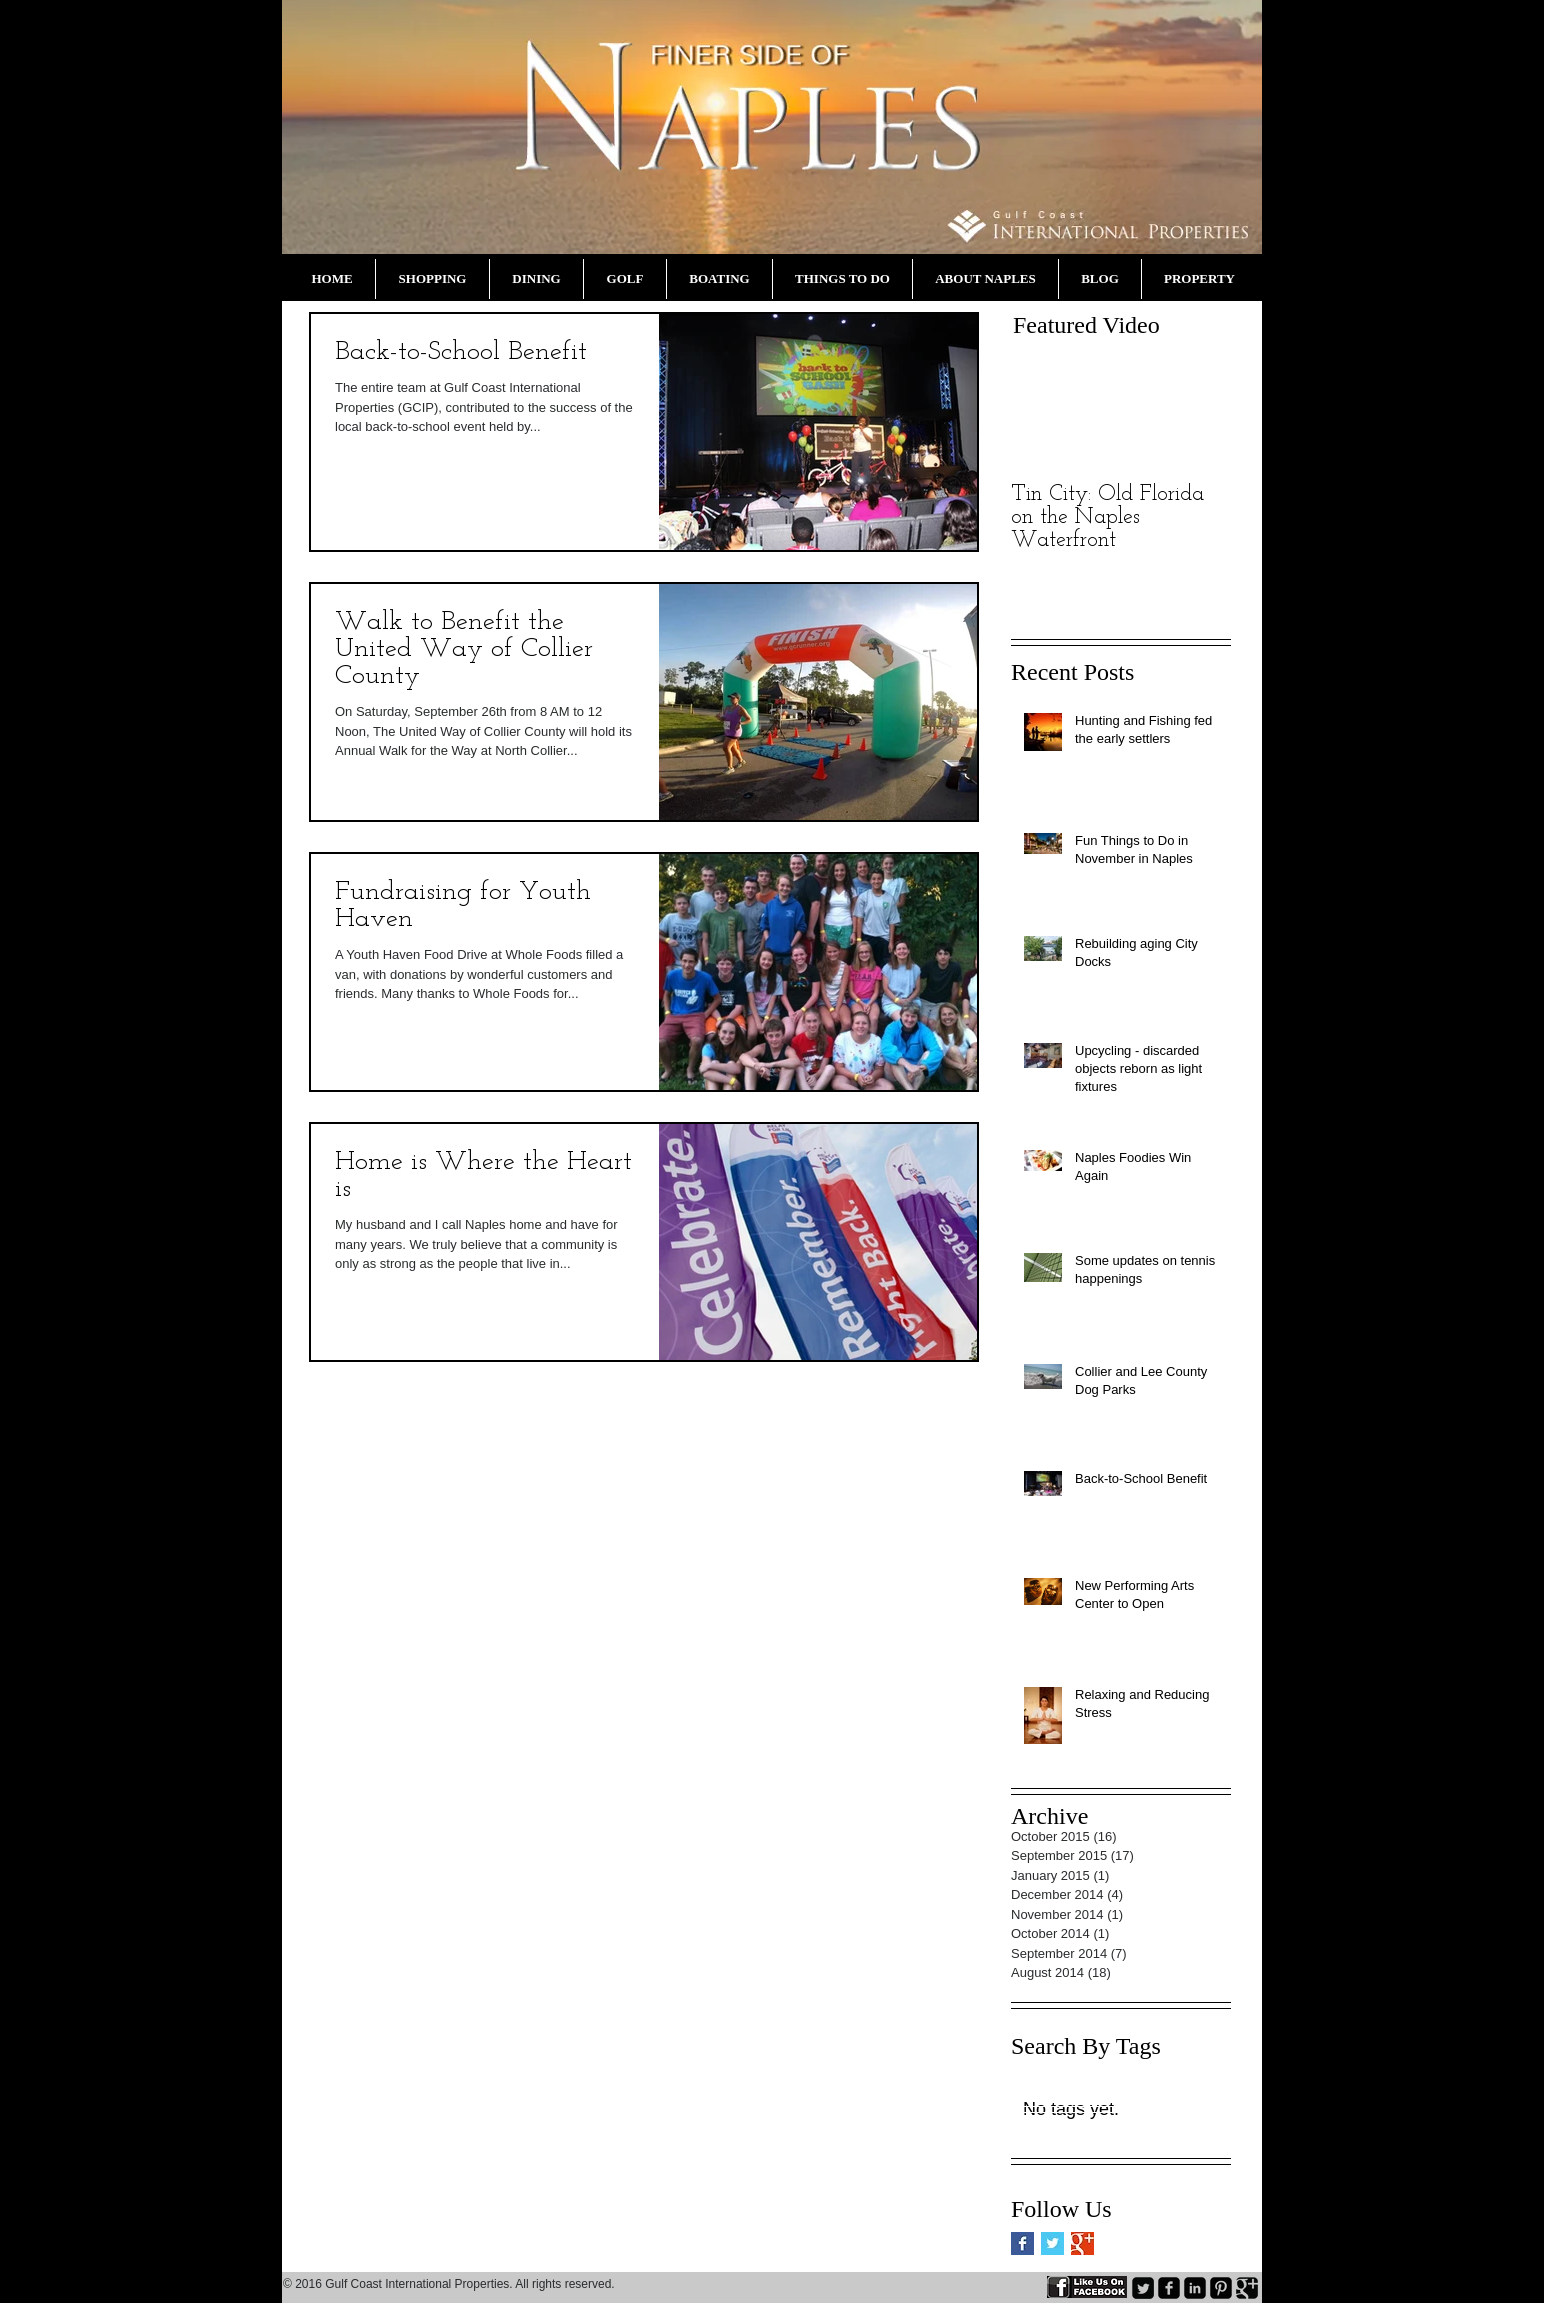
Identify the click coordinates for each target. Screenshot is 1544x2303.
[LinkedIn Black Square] (1195, 2288)
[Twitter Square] (1143, 2288)
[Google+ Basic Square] (1082, 2243)
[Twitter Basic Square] (1052, 2243)
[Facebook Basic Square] (1022, 2243)
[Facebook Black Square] (1169, 2288)
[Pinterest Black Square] (1221, 2288)
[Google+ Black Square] (1247, 2288)
